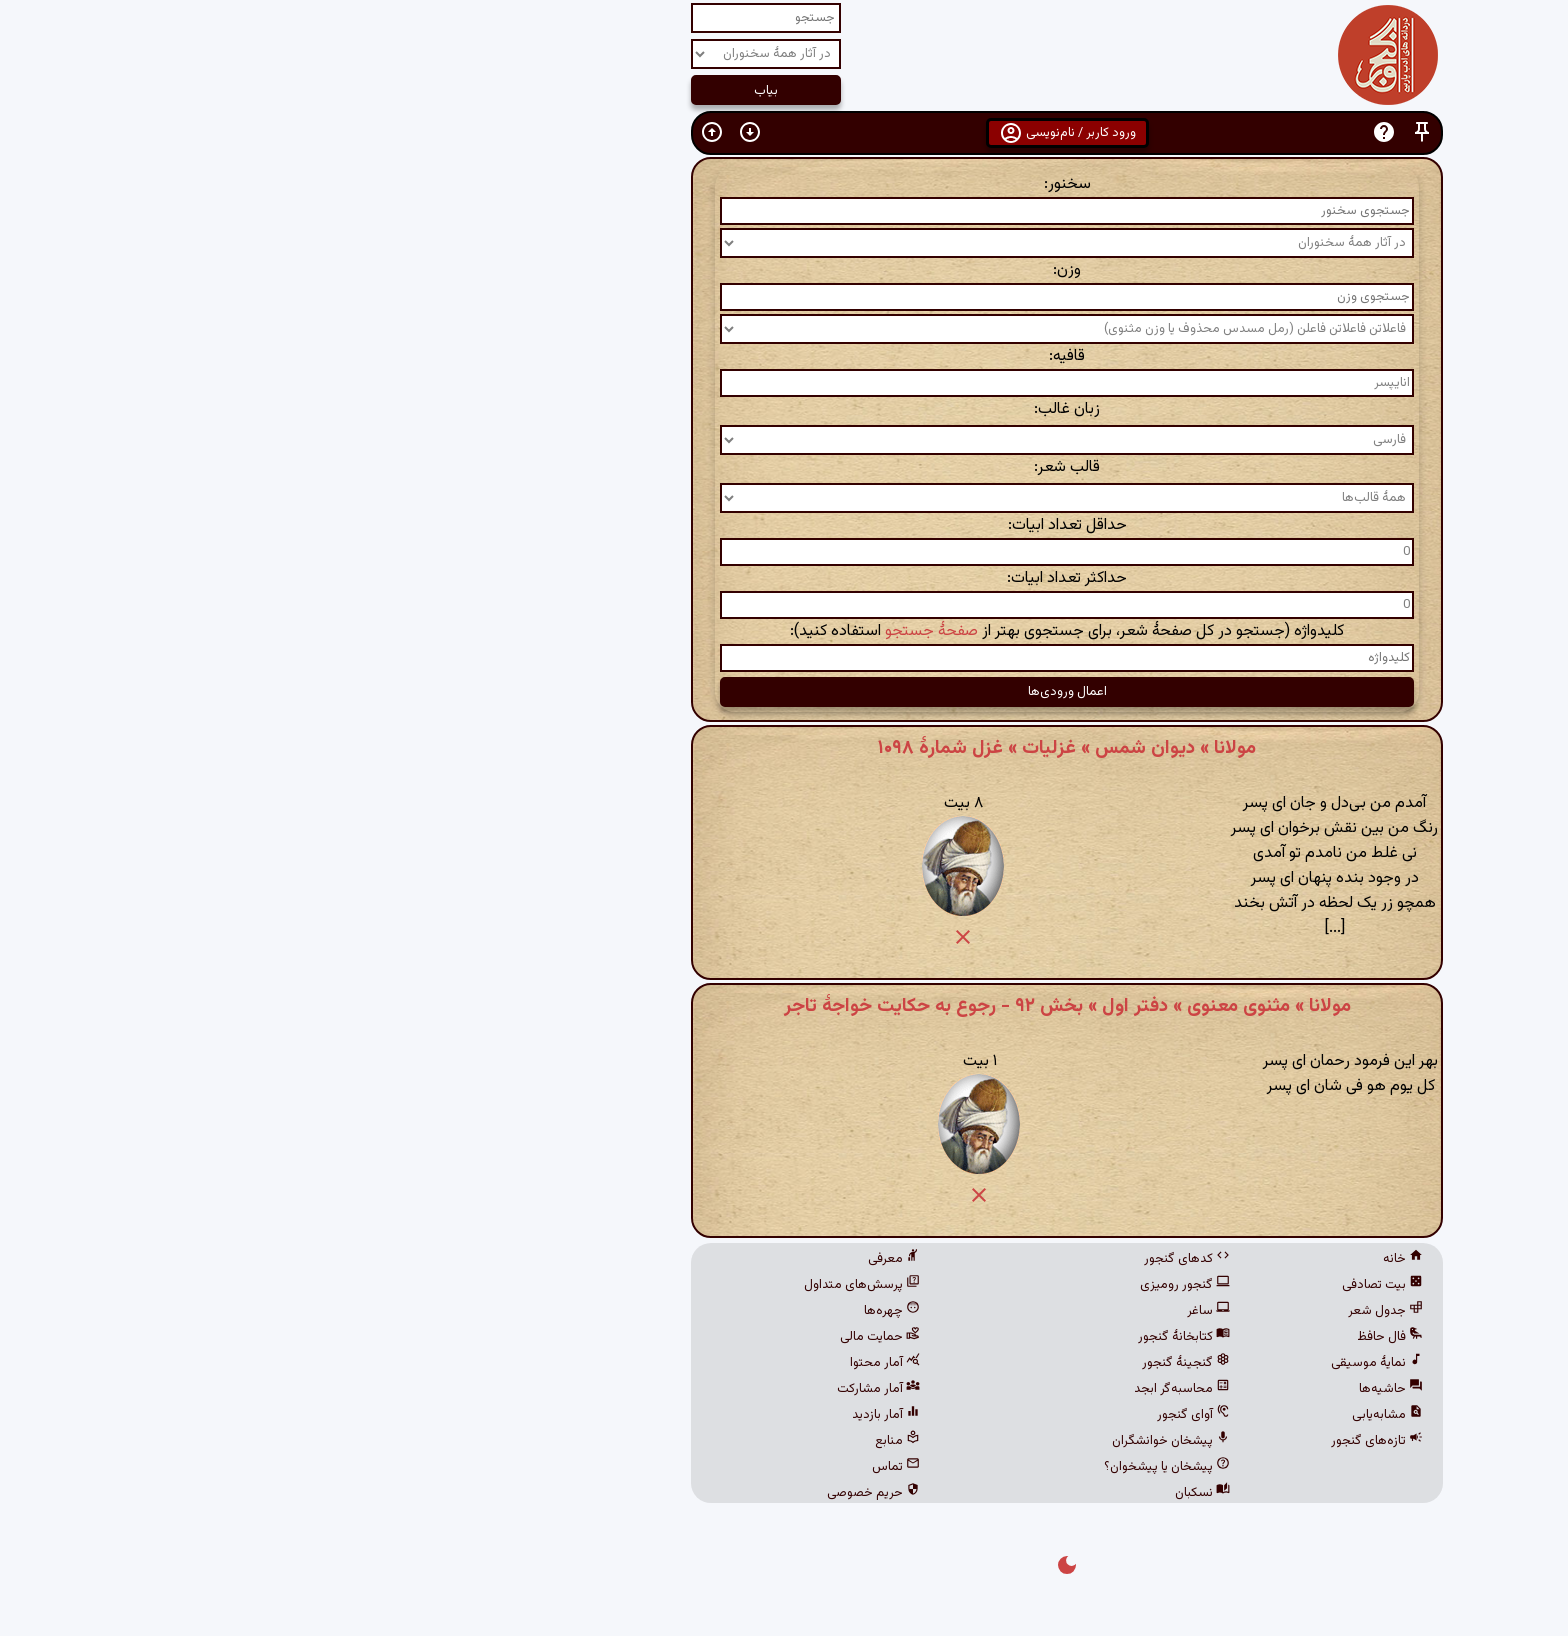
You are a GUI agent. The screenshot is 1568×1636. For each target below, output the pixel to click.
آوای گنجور (910, 1415)
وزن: (784, 270)
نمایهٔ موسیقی (1094, 1363)
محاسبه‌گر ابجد (899, 1389)
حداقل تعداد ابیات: (784, 525)
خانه (1120, 1259)
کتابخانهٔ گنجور (901, 1337)
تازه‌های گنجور (1094, 1441)
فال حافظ (1107, 1337)
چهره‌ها (609, 1311)
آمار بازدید (603, 1415)
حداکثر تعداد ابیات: (784, 578)
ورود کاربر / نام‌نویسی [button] (784, 133)
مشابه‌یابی (1104, 1415)
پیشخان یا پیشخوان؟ (884, 1467)
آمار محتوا (602, 1363)
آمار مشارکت (595, 1389)
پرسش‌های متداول (579, 1285)
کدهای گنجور (904, 1259)
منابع (614, 1441)
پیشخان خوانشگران (888, 1441)
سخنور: (784, 184)
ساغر (925, 1311)
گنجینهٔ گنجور (903, 1363)
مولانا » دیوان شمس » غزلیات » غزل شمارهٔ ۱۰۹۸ (784, 748)
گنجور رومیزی (902, 1285)
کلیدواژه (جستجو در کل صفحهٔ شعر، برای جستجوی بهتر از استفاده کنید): (784, 631)
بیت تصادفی (1099, 1285)
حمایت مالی (597, 1337)
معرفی (611, 1259)
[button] (1139, 132)
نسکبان (919, 1493)
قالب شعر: (784, 467)
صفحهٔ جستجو (648, 631)
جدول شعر (1102, 1311)
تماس (613, 1467)
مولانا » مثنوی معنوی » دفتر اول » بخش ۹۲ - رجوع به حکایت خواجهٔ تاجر (784, 1006)
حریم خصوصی (590, 1493)
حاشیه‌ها (1108, 1389)
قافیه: (784, 356)
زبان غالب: (784, 409)
